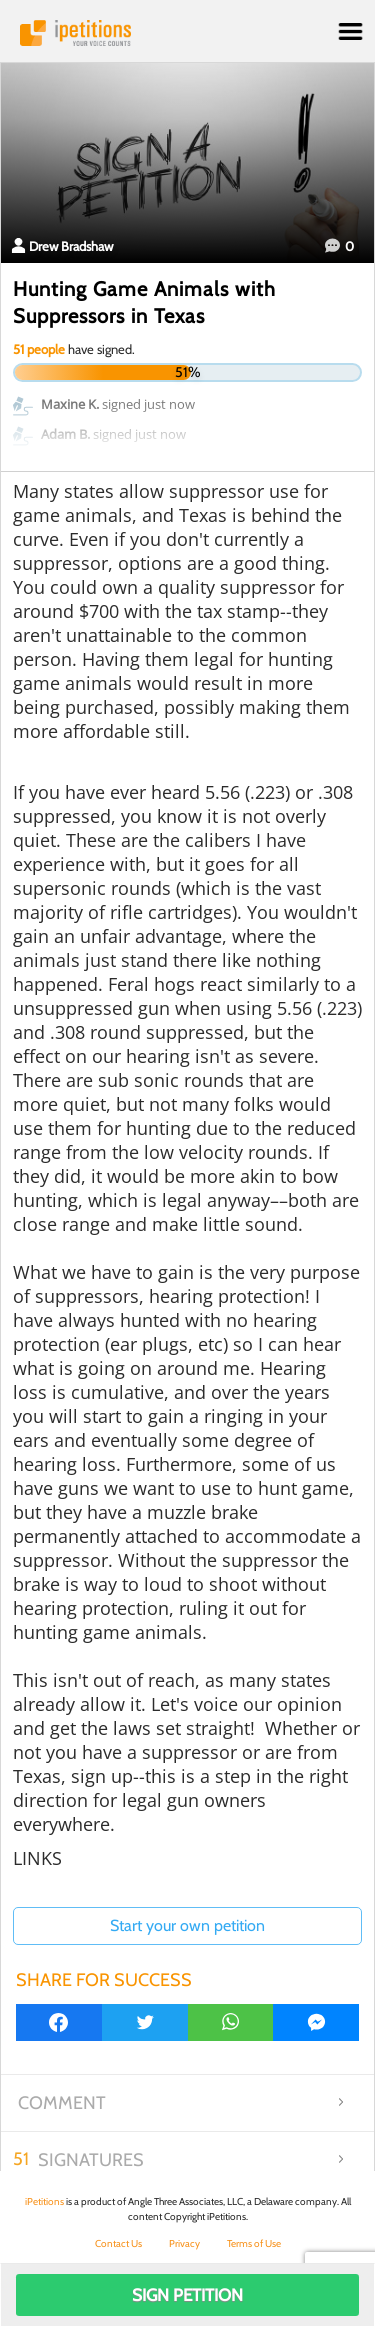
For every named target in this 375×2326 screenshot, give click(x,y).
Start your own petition (187, 1925)
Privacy (184, 2243)
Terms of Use (254, 2243)
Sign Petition (187, 2295)
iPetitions (187, 33)
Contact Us (118, 2243)
